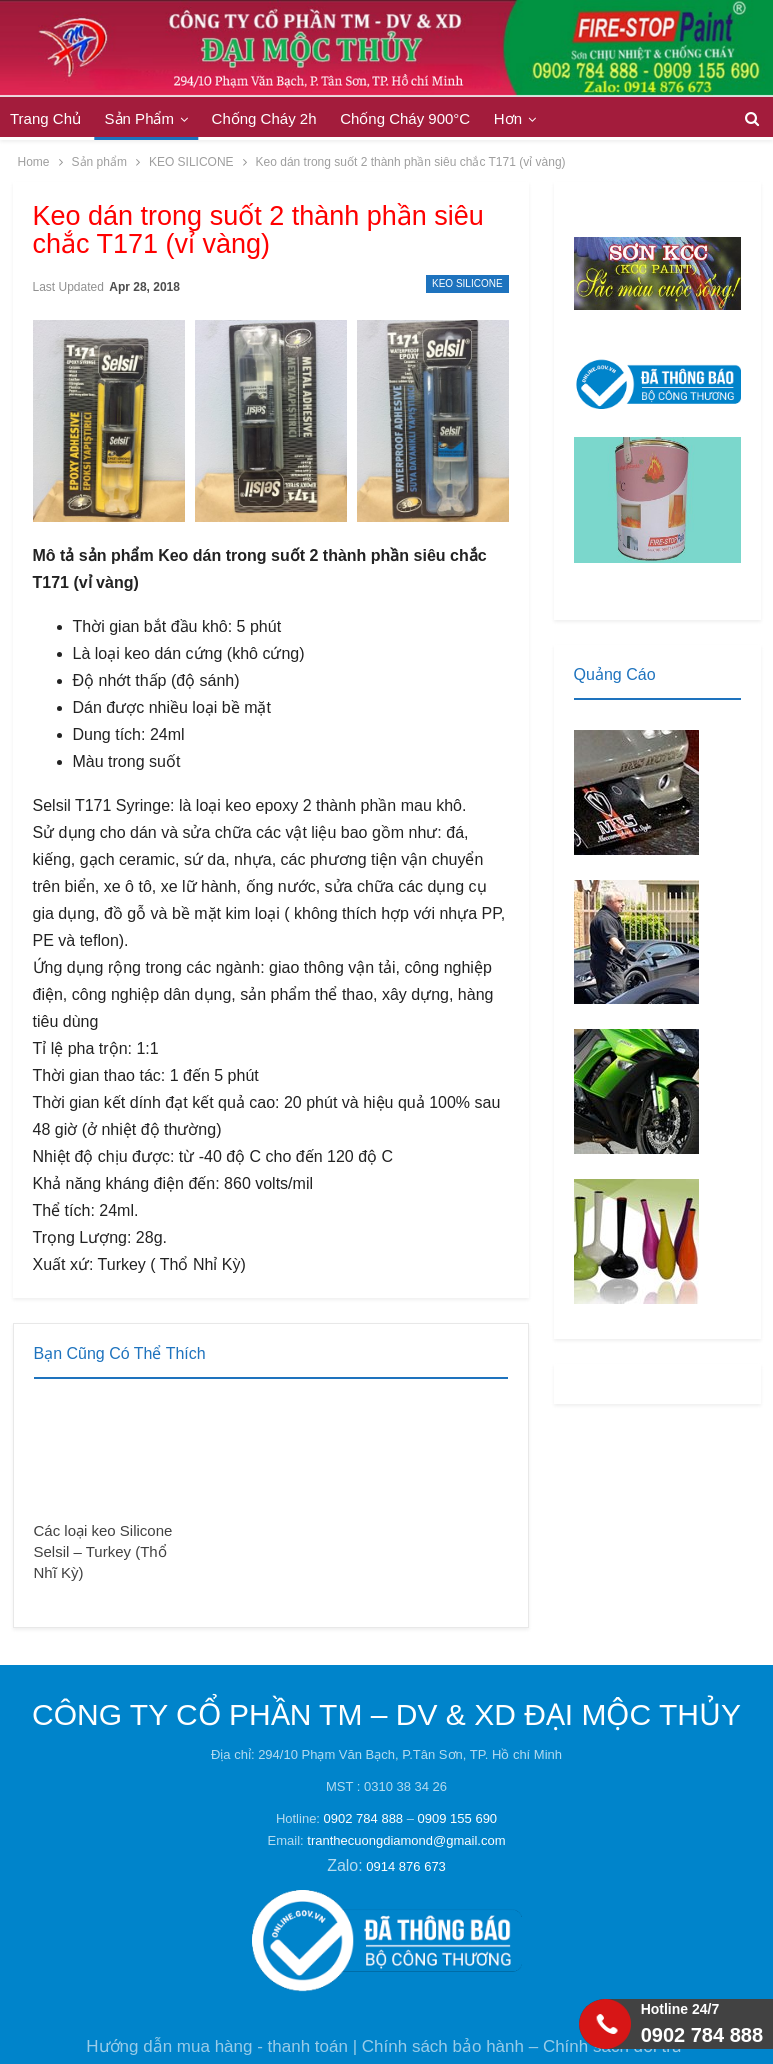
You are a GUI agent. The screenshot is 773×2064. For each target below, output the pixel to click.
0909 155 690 (458, 1818)
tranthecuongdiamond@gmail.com (406, 1840)
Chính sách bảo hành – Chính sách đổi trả (522, 2046)
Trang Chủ (45, 118)
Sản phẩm (139, 118)
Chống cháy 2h (264, 118)
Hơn (508, 118)
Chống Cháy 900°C (405, 118)
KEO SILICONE (467, 283)
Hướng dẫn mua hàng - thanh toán (217, 2046)
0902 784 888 (363, 1818)
